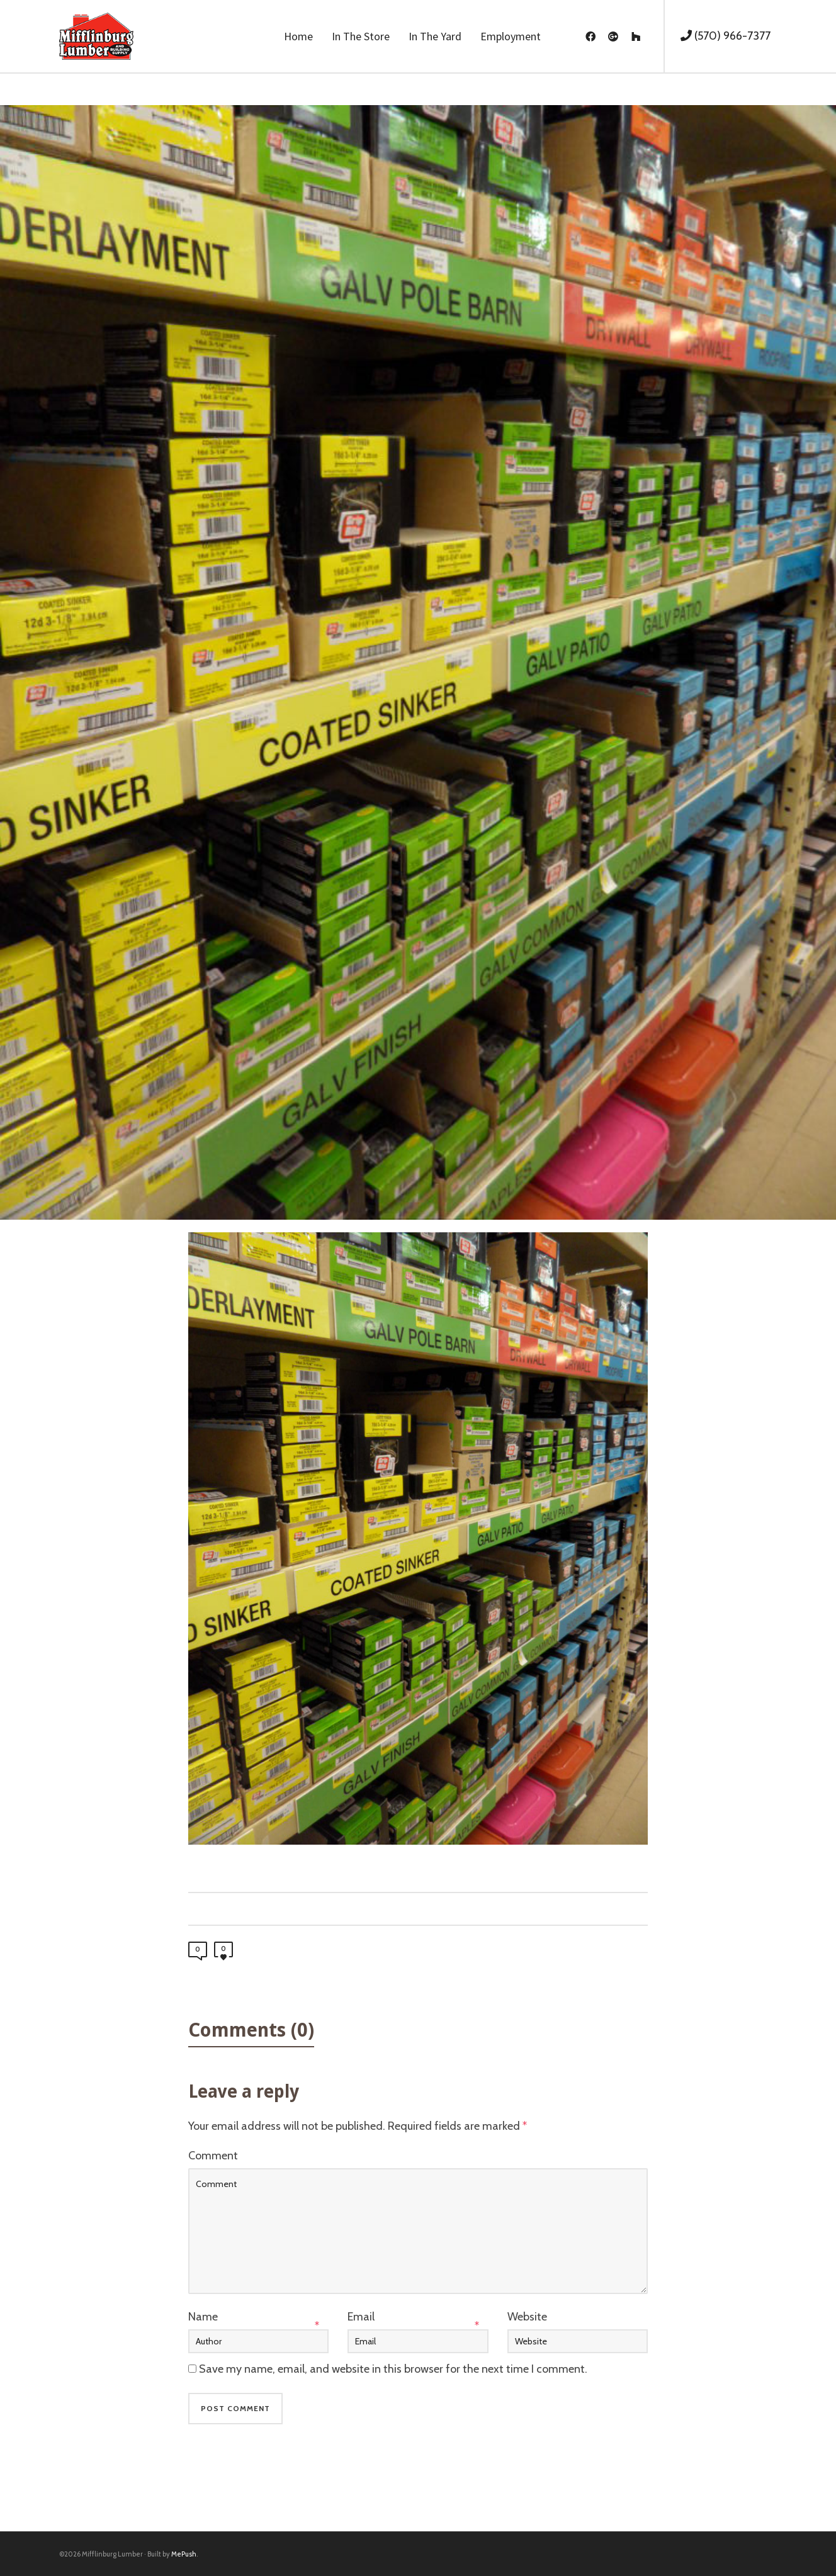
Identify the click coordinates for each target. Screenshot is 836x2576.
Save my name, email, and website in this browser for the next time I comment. (393, 2369)
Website (527, 2317)
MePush (183, 2554)
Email (361, 2317)
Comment (213, 2156)
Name (203, 2317)
